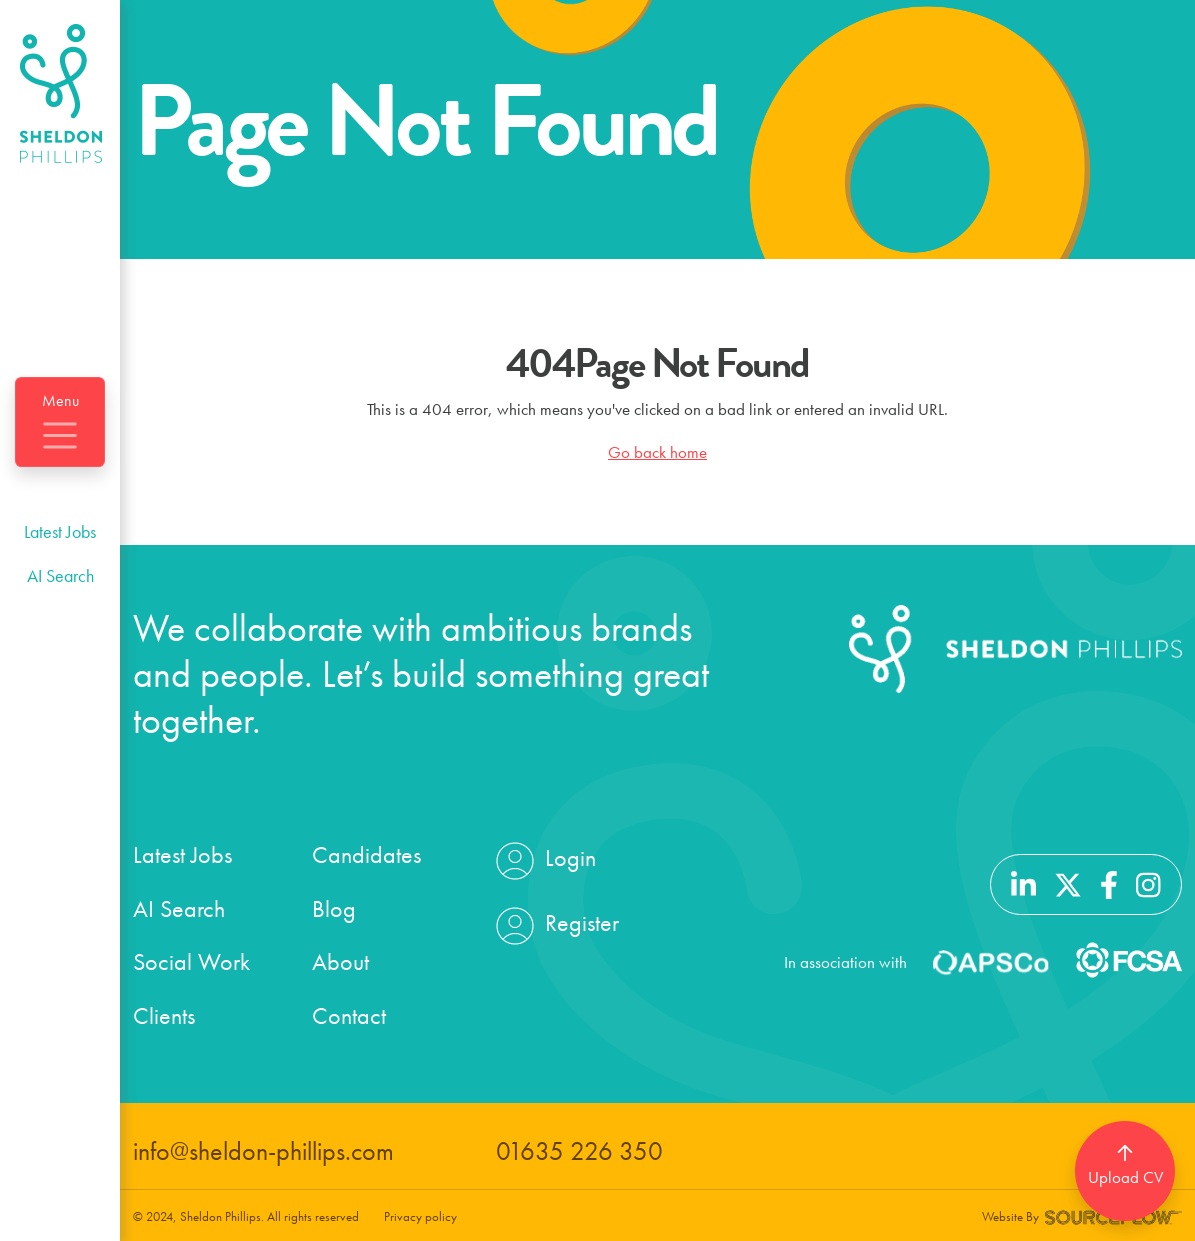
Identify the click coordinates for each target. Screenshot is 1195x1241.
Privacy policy (420, 1216)
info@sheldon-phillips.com (263, 1151)
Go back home (657, 452)
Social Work (191, 961)
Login (543, 861)
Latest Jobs (60, 531)
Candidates (366, 854)
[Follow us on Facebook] (1109, 882)
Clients (164, 1015)
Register (555, 926)
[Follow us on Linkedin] (1023, 882)
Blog (334, 908)
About (340, 961)
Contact (349, 1015)
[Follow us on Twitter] (1068, 882)
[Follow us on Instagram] (1148, 882)
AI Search (60, 575)
